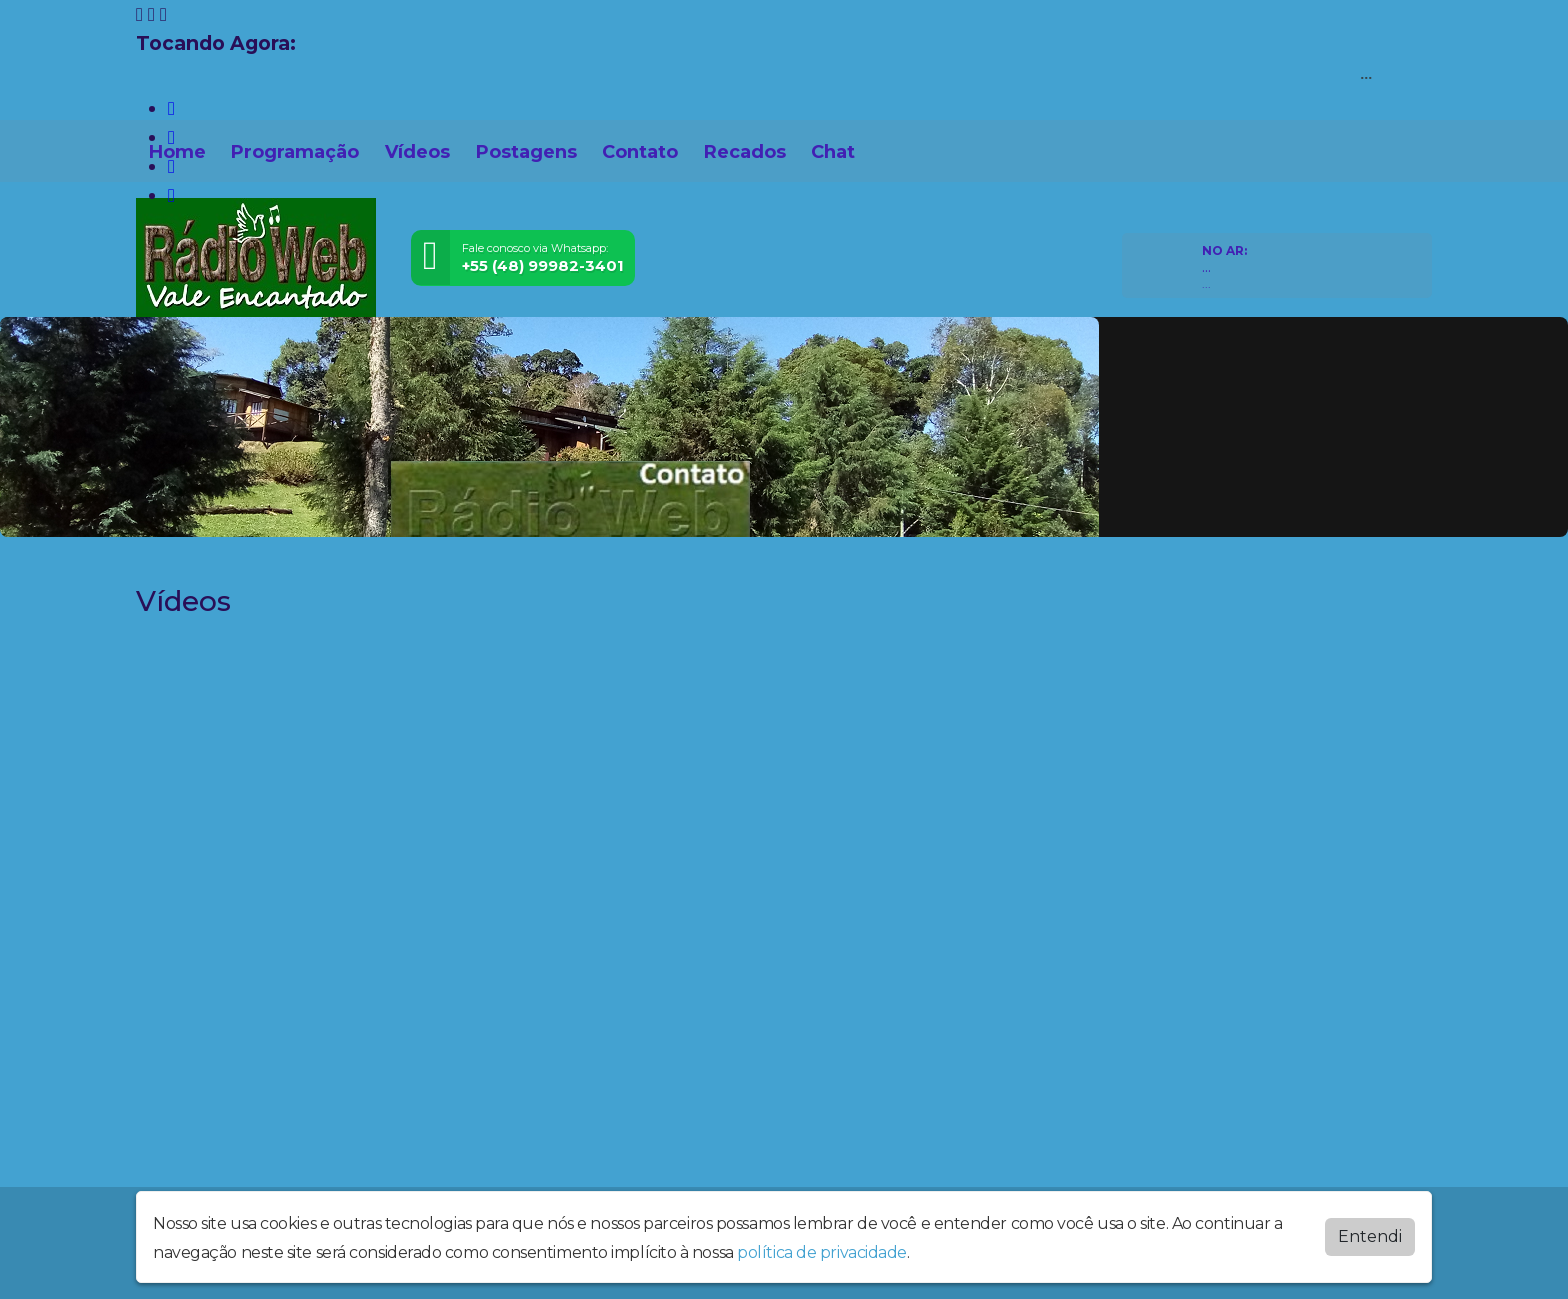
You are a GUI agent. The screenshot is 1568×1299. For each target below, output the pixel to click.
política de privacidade (822, 1252)
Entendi (1370, 1236)
